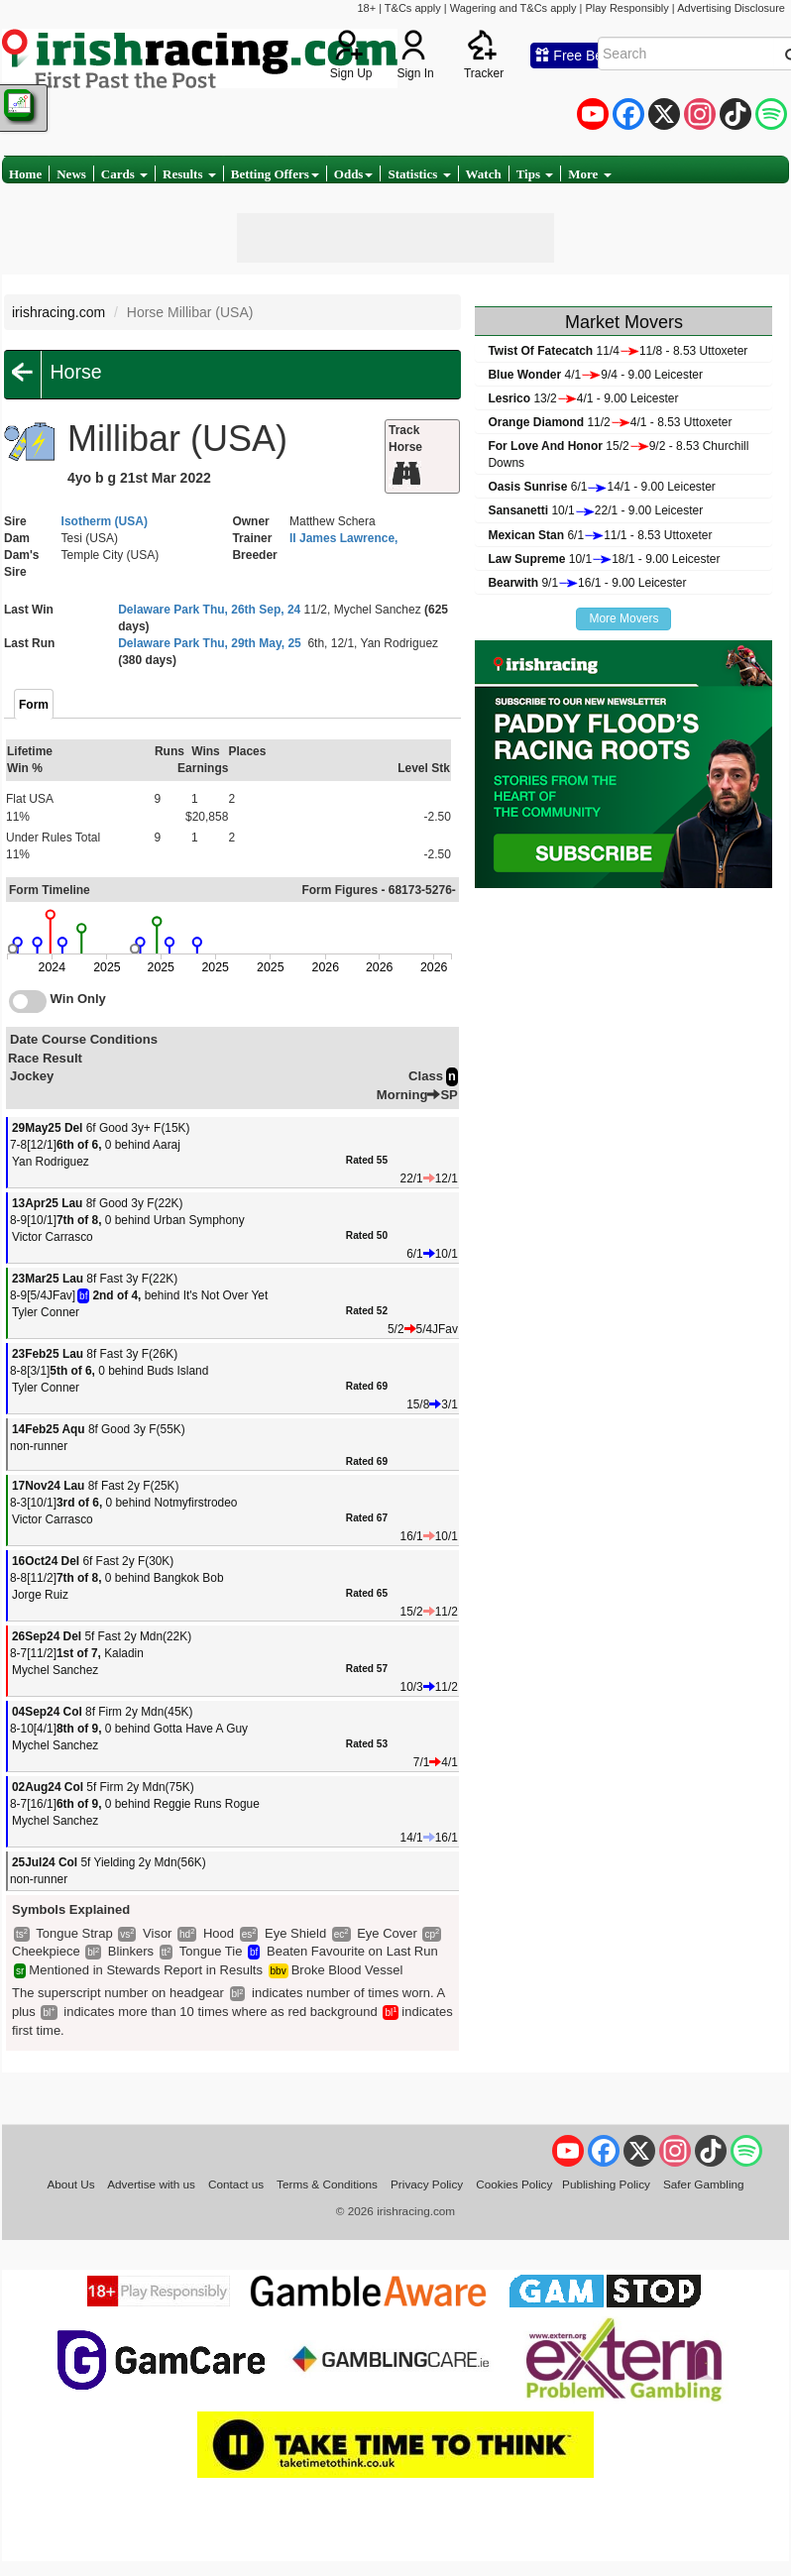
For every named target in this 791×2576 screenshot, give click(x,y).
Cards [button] (124, 174)
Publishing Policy (606, 2184)
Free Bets (574, 55)
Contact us (236, 2184)
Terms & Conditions (327, 2184)
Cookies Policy (514, 2184)
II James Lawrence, (343, 538)
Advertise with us (151, 2184)
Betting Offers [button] (275, 174)
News (71, 174)
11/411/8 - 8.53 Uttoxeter (617, 351)
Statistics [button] (419, 174)
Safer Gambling (703, 2184)
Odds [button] (354, 174)
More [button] (589, 174)
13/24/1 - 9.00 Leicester (583, 398)
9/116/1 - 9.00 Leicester (587, 583)
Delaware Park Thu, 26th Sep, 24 (209, 609)
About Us (70, 2184)
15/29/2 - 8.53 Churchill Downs (618, 454)
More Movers (623, 618)
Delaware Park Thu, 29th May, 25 (209, 643)
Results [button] (189, 174)
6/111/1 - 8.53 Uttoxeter (600, 535)
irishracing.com (58, 312)
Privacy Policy (427, 2184)
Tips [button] (535, 174)
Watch (484, 174)
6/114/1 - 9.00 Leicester (601, 487)
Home (25, 174)
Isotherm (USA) (104, 521)
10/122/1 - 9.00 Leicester (595, 510)
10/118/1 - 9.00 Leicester (604, 559)
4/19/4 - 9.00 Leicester (595, 375)
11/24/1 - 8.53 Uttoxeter (610, 422)
